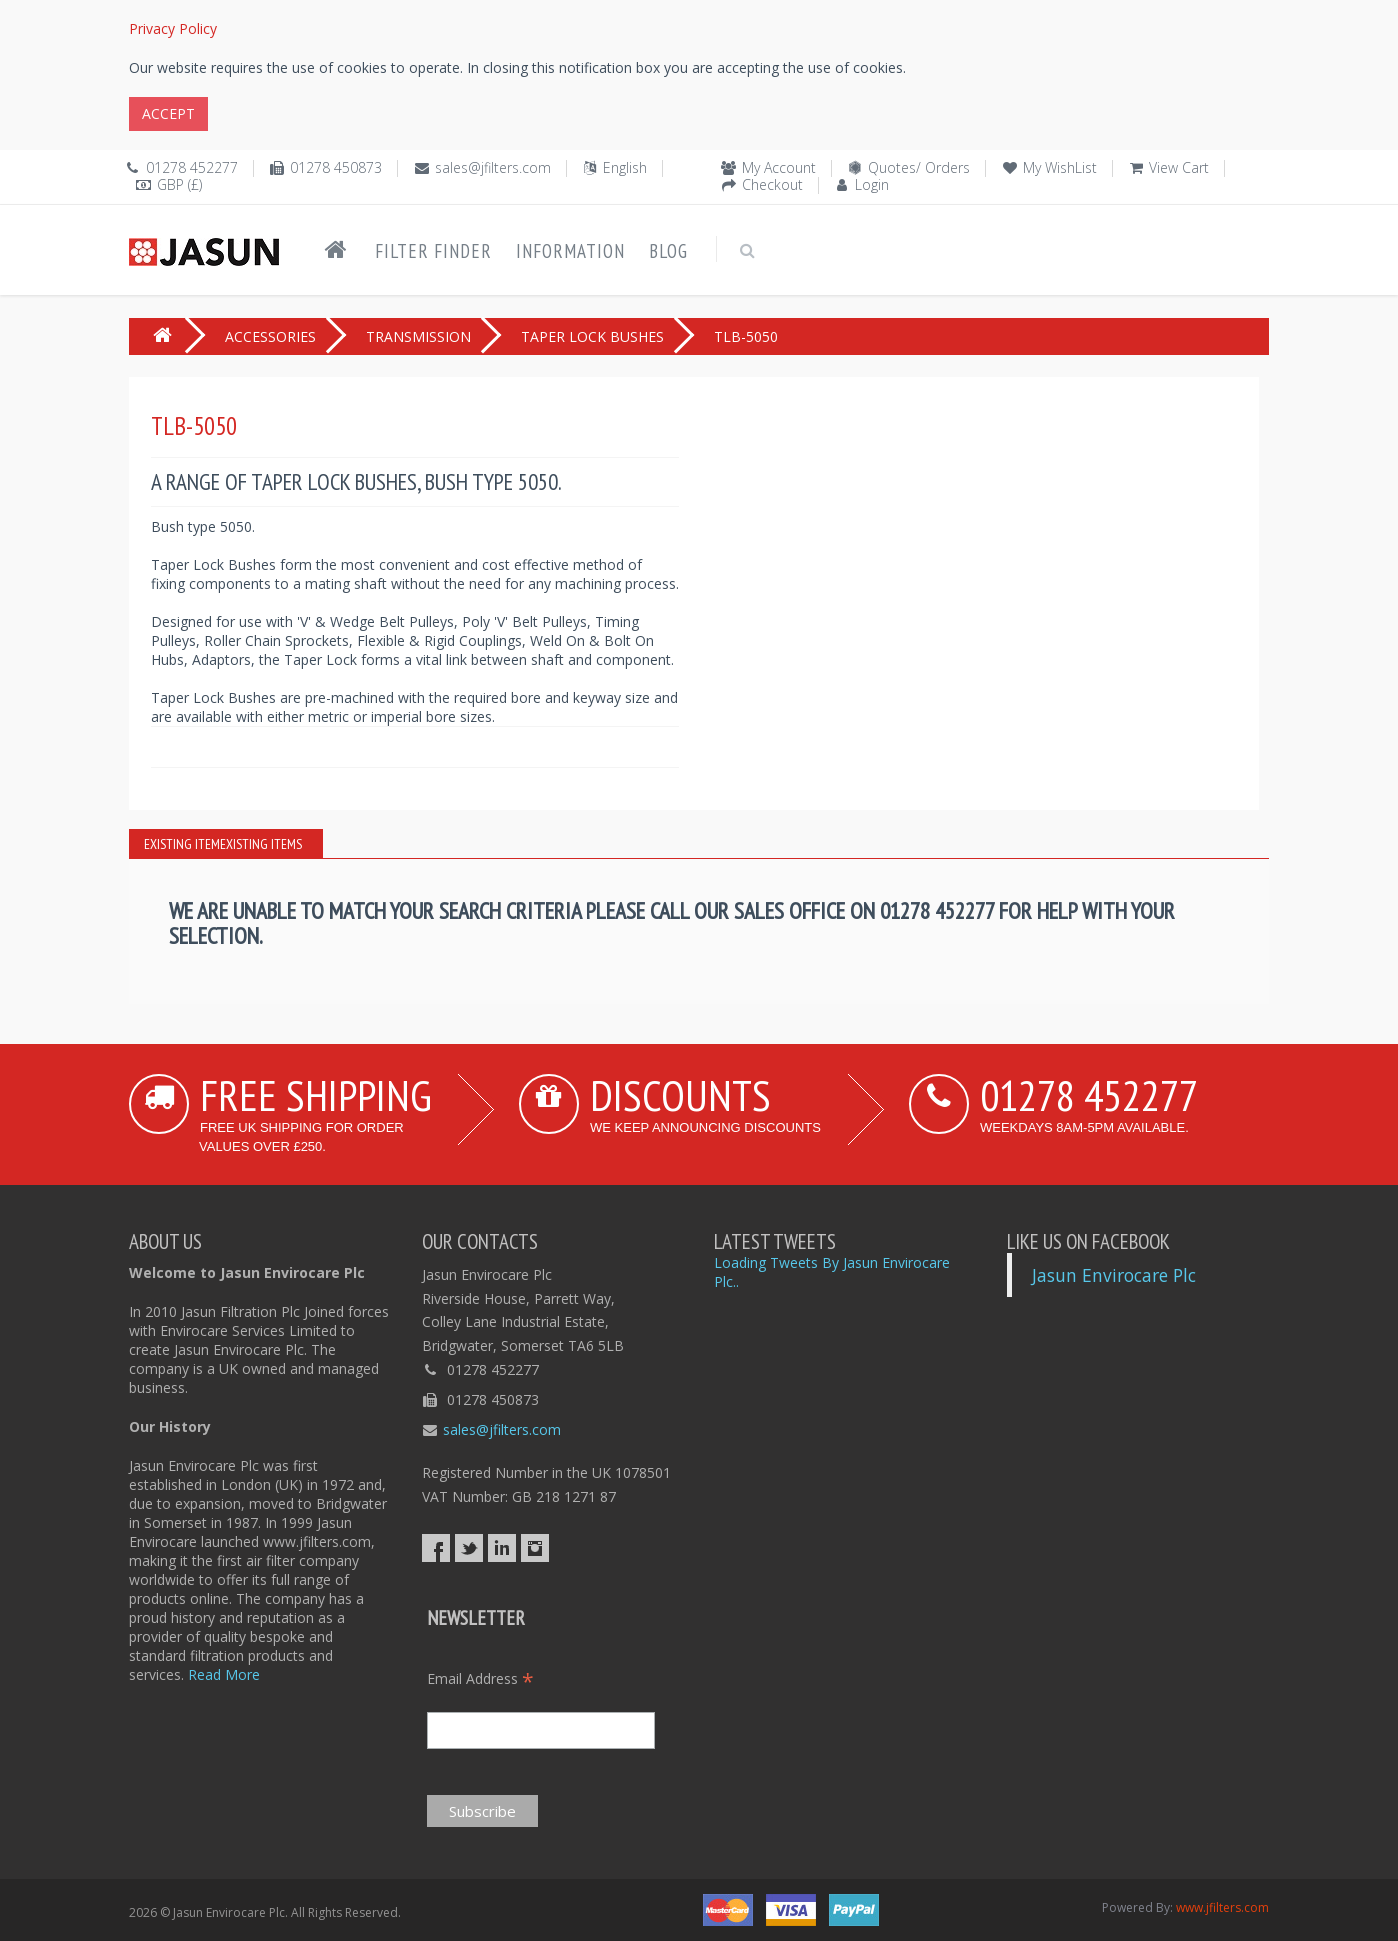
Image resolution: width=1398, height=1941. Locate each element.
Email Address (480, 1678)
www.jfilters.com (1222, 1907)
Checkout (772, 184)
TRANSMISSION (418, 336)
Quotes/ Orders (919, 167)
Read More (224, 1674)
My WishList (1060, 167)
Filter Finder (433, 251)
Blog (668, 251)
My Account (779, 167)
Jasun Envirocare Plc (1114, 1275)
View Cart (1179, 167)
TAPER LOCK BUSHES (592, 336)
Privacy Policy (173, 28)
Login (872, 184)
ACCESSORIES (270, 336)
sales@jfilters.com (493, 167)
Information (570, 251)
